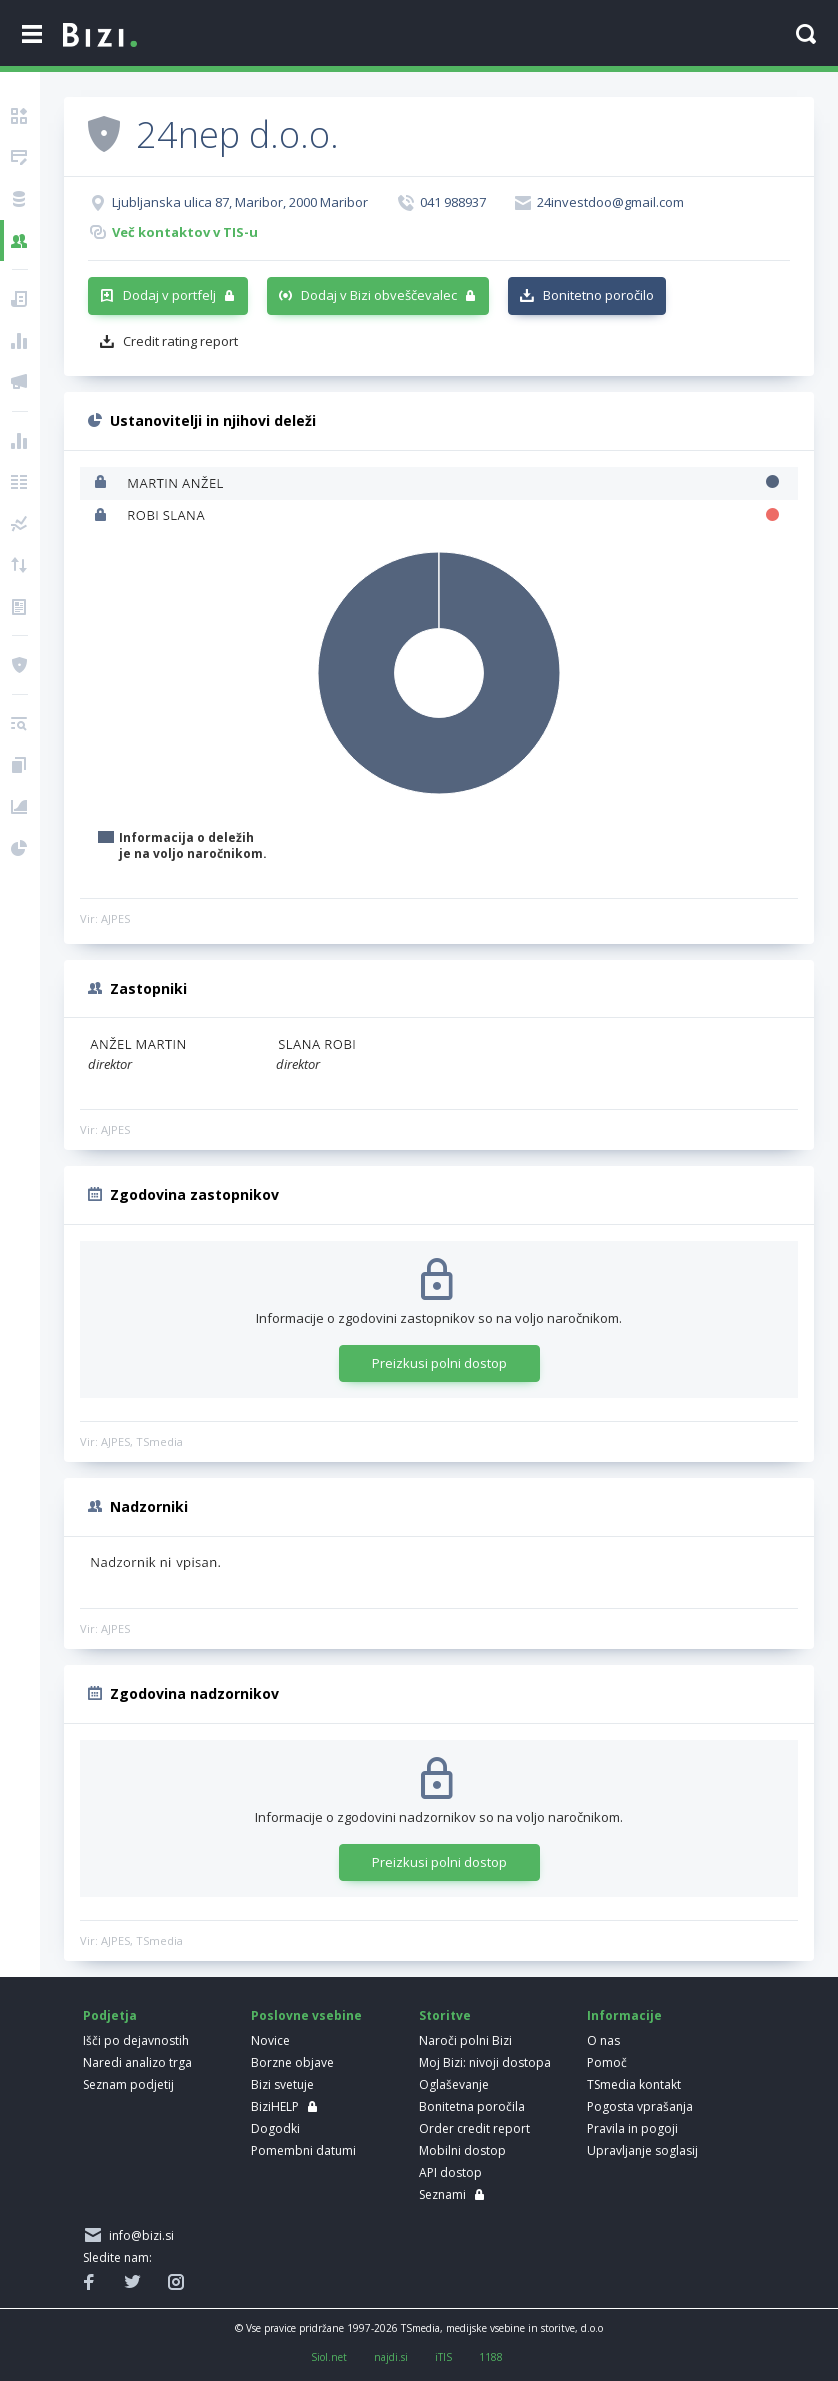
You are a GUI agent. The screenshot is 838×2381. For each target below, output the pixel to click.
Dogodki (275, 2128)
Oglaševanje (454, 2084)
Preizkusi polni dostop (439, 1363)
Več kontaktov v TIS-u (185, 232)
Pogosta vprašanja (640, 2106)
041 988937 (453, 202)
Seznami (442, 2194)
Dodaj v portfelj (169, 295)
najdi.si (391, 2357)
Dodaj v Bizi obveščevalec (379, 295)
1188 (491, 2357)
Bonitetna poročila (472, 2106)
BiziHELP (275, 2106)
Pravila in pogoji (632, 2128)
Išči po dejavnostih (136, 2040)
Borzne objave (292, 2062)
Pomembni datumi (303, 2150)
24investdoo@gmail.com (610, 202)
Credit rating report (180, 341)
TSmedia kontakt (634, 2084)
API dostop (450, 2172)
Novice (270, 2040)
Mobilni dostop (462, 2150)
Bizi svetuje (282, 2084)
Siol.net (329, 2357)
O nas (603, 2040)
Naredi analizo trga (137, 2062)
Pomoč (607, 2062)
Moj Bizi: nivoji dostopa (485, 2062)
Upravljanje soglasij (642, 2150)
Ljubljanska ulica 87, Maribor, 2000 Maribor (240, 202)
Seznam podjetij (128, 2084)
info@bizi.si (138, 2235)
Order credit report (474, 2128)
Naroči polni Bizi (465, 2040)
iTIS (443, 2357)
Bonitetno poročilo (598, 295)
